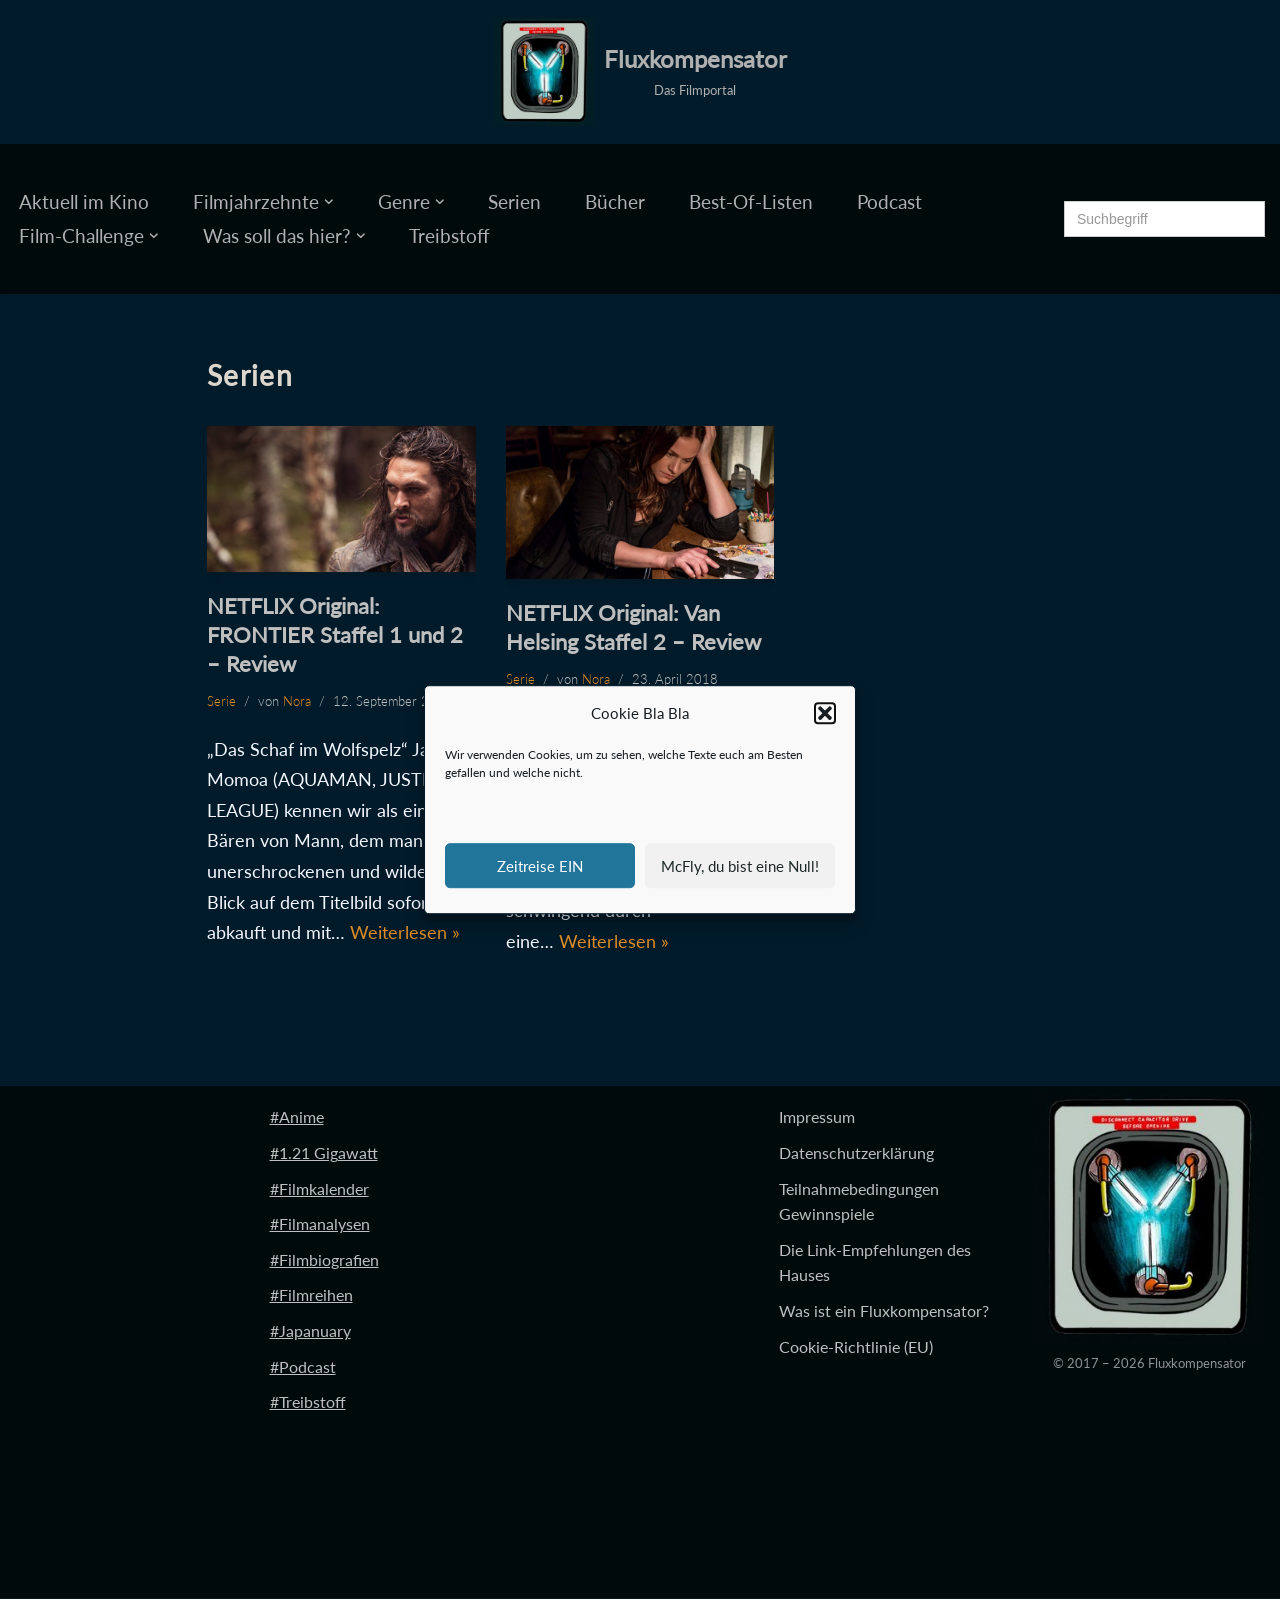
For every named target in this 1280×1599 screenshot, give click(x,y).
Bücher (615, 201)
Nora (297, 701)
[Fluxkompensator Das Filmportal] (640, 72)
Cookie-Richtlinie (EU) (856, 1346)
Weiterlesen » (405, 932)
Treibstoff (449, 235)
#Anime (297, 1117)
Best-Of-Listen (751, 201)
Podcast (889, 201)
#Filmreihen (311, 1295)
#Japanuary (310, 1331)
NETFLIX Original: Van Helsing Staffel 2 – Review (633, 627)
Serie (221, 701)
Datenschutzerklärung (856, 1153)
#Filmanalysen (320, 1224)
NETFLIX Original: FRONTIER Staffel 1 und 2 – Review (335, 634)
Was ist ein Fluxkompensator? (884, 1311)
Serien (514, 201)
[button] (825, 714)
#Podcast (303, 1366)
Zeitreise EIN (540, 866)
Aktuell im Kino (84, 201)
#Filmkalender (319, 1188)
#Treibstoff (308, 1402)
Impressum (817, 1117)
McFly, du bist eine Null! (740, 866)
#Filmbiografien (324, 1259)
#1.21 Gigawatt (324, 1153)
